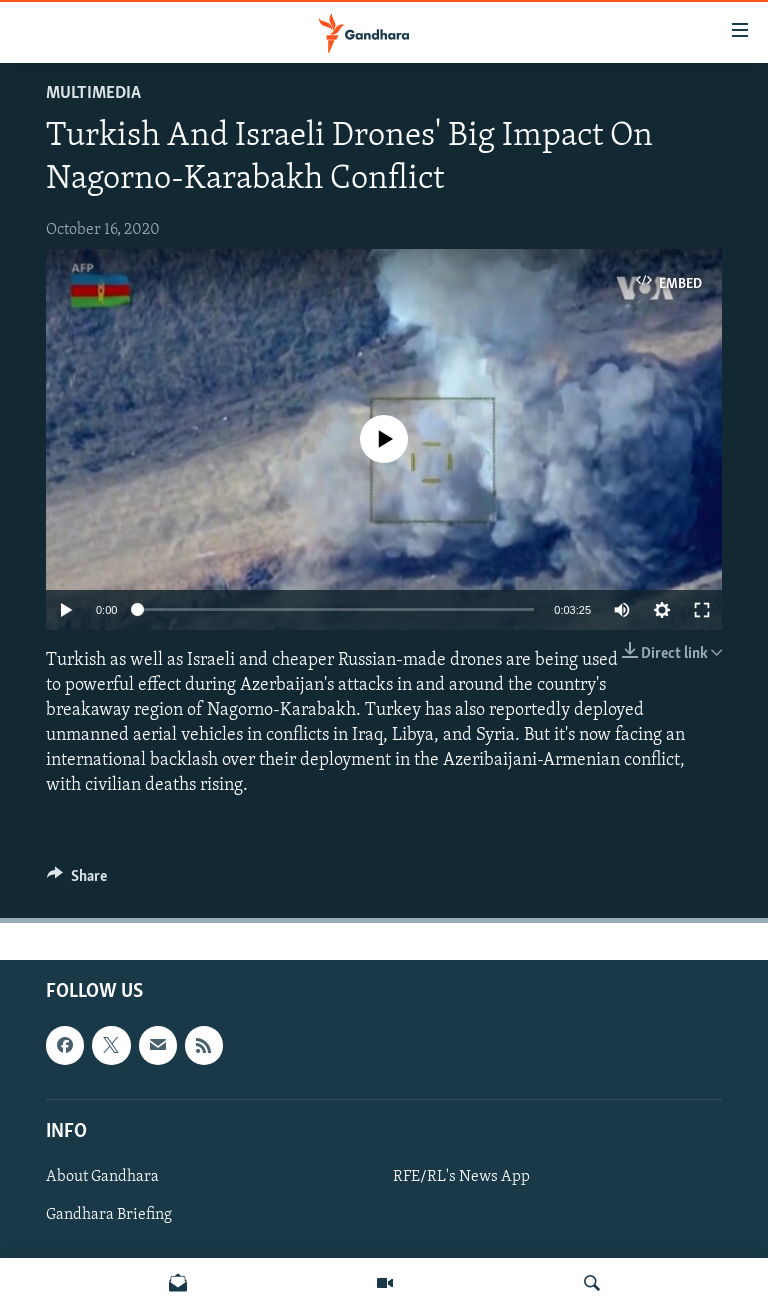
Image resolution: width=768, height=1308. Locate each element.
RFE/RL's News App (461, 1177)
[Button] (77, 881)
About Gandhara (102, 1177)
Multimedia (93, 93)
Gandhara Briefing (109, 1215)
